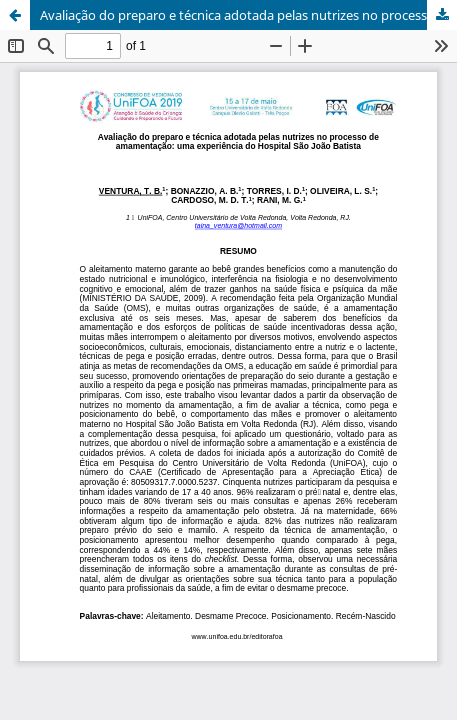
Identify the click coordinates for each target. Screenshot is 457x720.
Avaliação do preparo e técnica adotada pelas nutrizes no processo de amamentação (248, 15)
